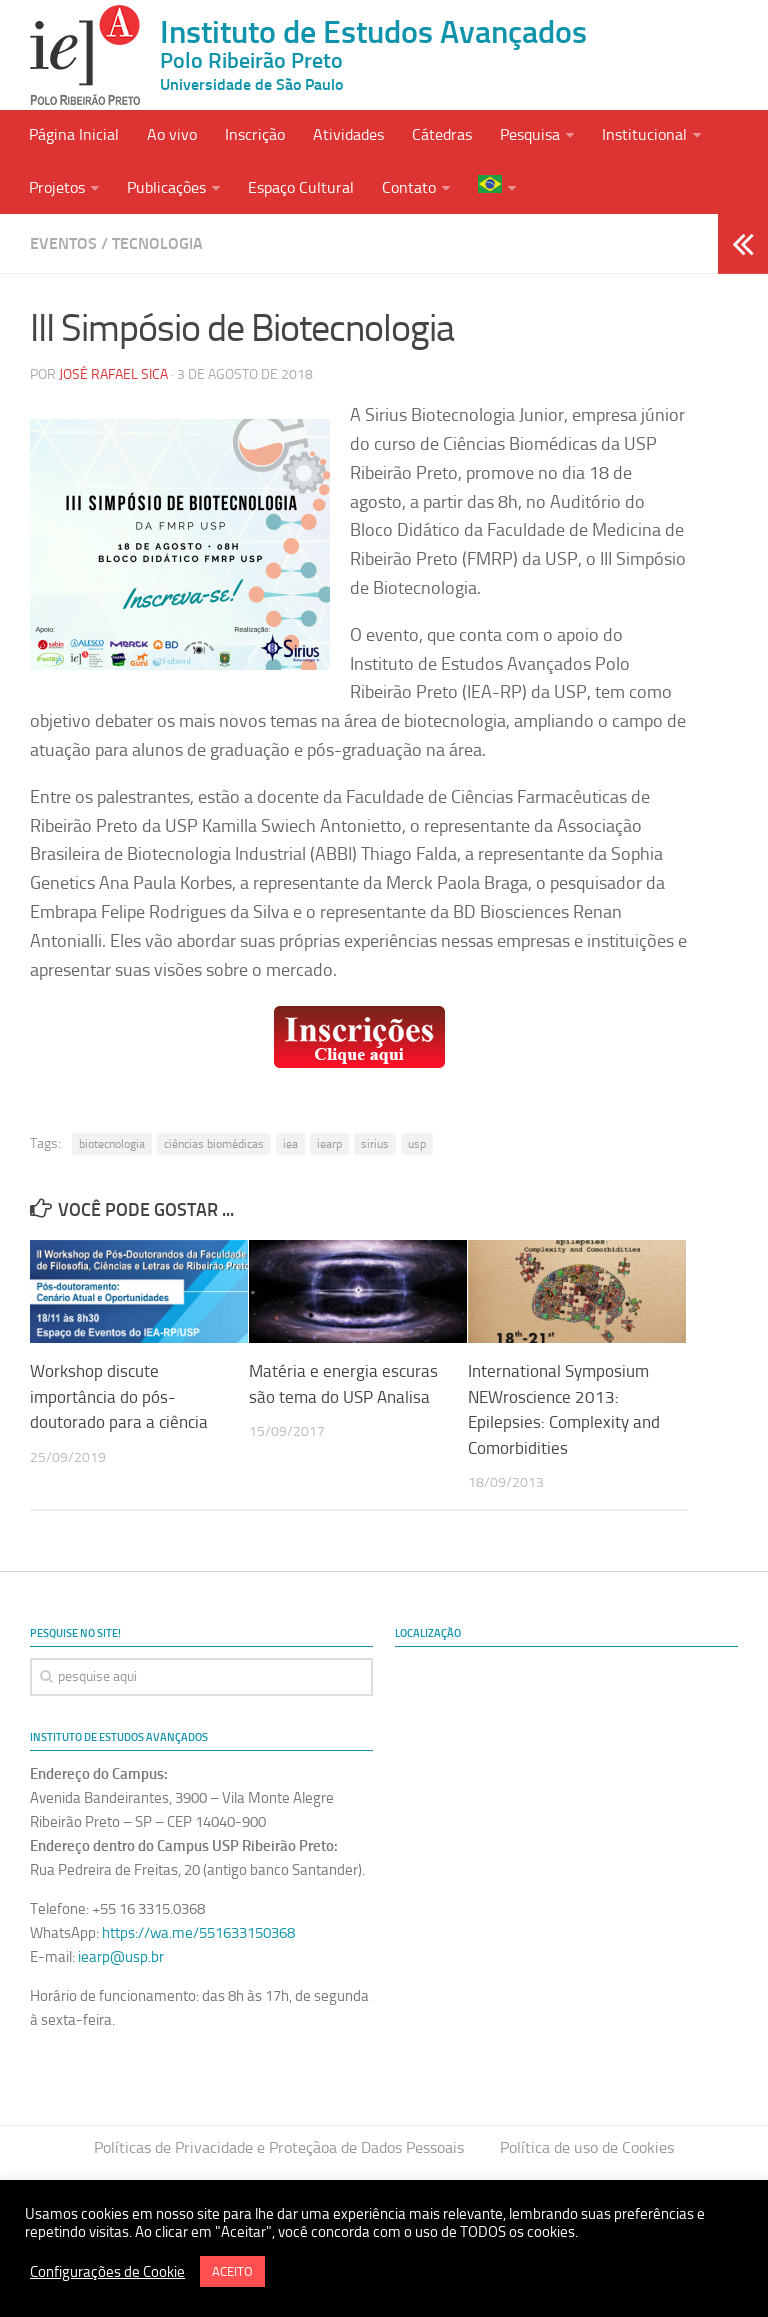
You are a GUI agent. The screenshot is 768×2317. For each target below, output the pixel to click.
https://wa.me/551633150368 (198, 1933)
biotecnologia (112, 1144)
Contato (409, 187)
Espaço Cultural (301, 187)
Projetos (57, 187)
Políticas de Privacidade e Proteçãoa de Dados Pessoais (279, 2147)
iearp (329, 1144)
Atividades (348, 134)
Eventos (63, 242)
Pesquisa (530, 134)
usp (417, 1144)
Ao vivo (172, 134)
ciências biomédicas (214, 1144)
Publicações (166, 187)
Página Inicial (74, 134)
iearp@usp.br (121, 1957)
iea (290, 1144)
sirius (375, 1144)
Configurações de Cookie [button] (107, 2272)
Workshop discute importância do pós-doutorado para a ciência (119, 1396)
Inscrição (255, 134)
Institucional (644, 134)
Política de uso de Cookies (587, 2147)
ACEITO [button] (232, 2271)
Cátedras (442, 134)
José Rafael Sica (113, 374)
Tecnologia (157, 242)
